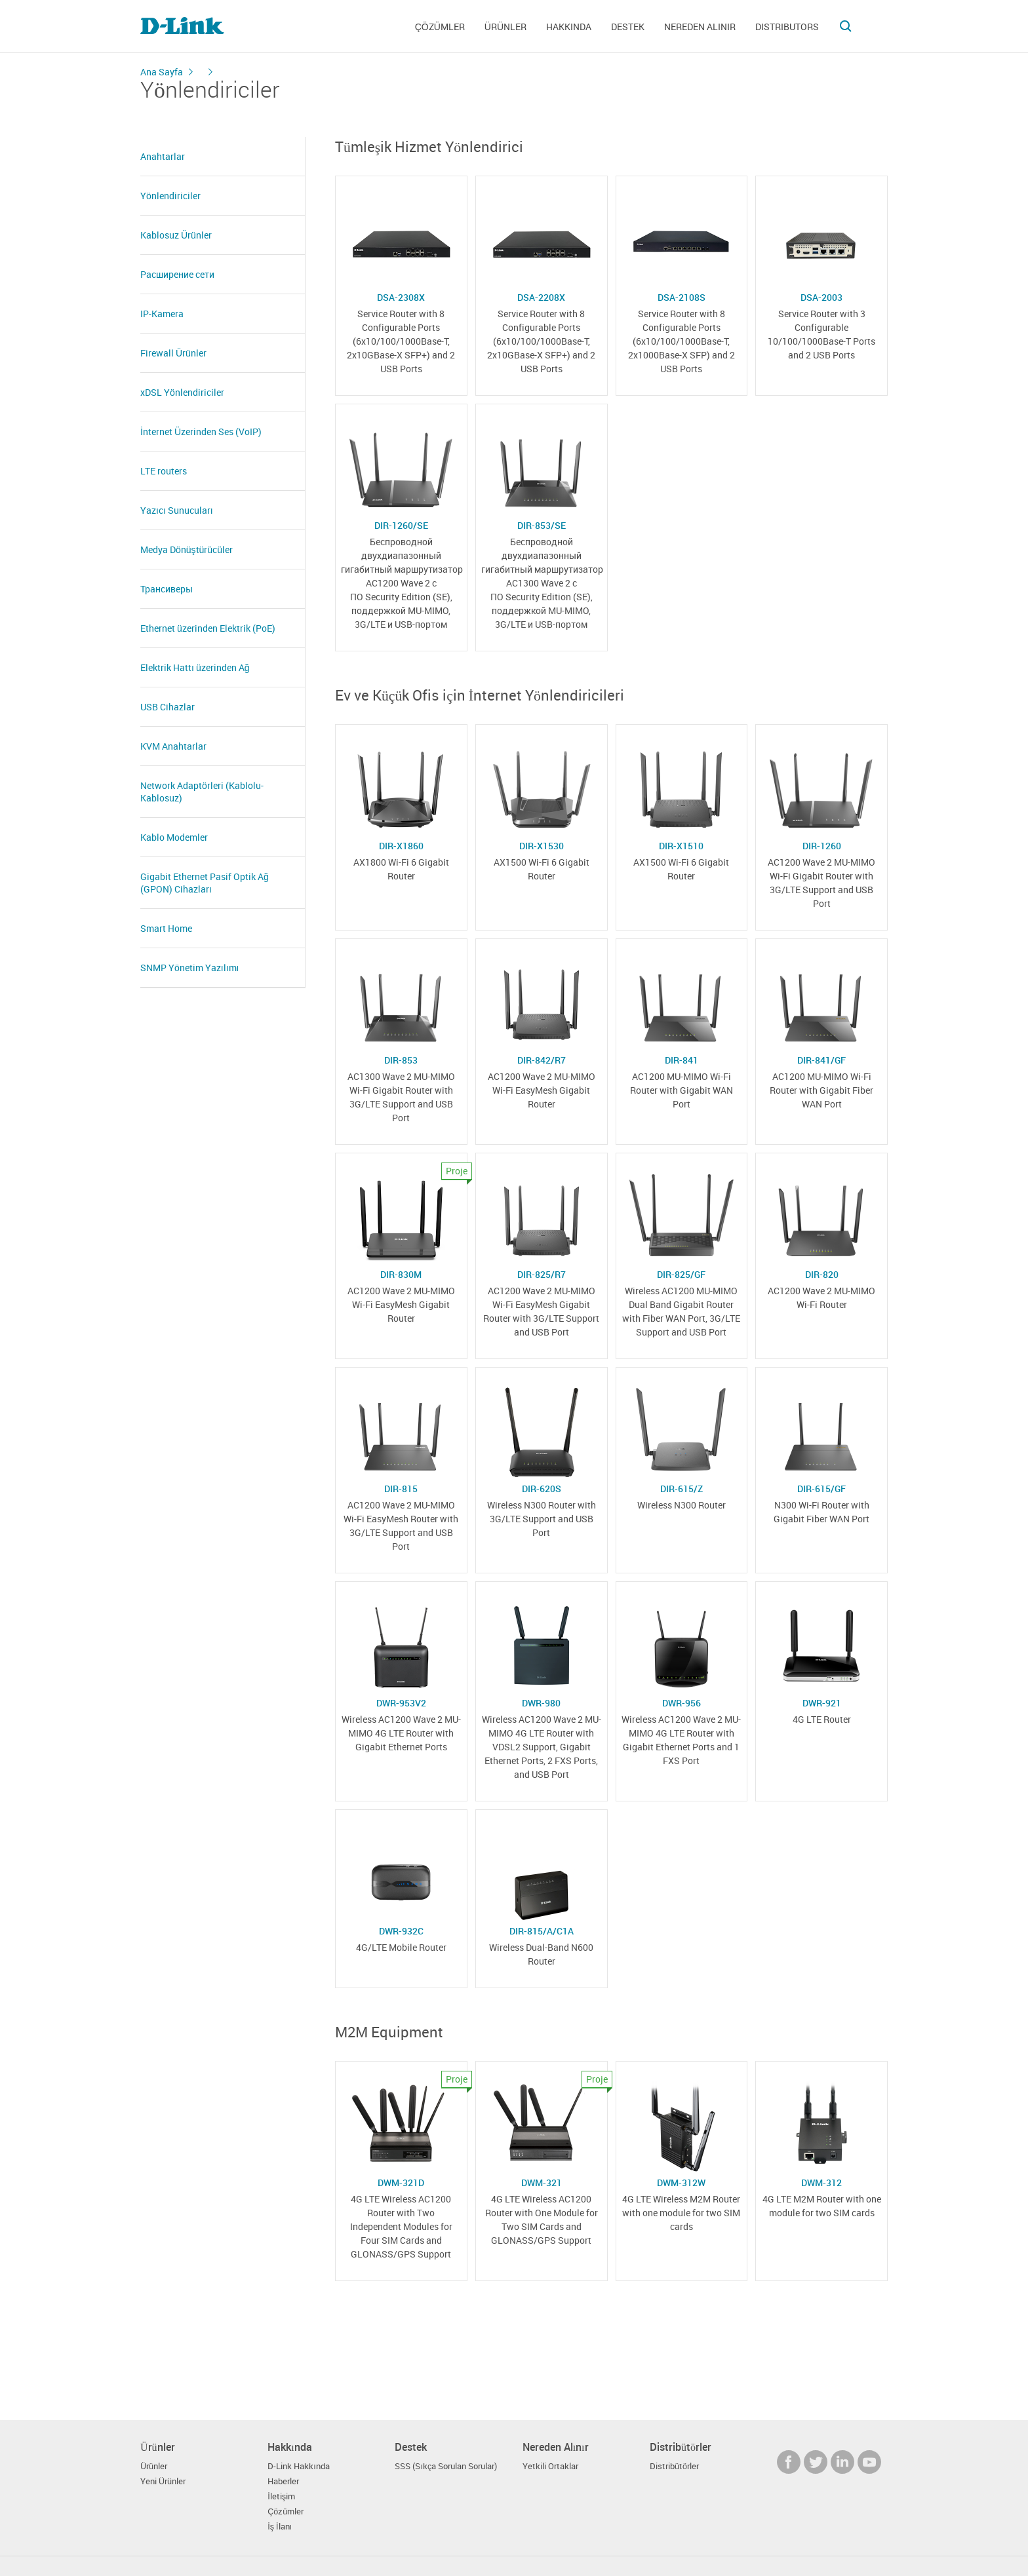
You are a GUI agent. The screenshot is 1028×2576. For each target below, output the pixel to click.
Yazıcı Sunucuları (176, 510)
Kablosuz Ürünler (176, 235)
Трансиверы (166, 589)
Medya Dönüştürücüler (186, 549)
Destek (627, 26)
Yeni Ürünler (163, 2481)
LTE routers (163, 471)
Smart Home (166, 928)
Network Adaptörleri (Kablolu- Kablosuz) (202, 791)
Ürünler (505, 26)
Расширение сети (177, 274)
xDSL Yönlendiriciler (182, 392)
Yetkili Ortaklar (550, 2466)
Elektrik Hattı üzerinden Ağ (194, 667)
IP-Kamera (162, 313)
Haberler (283, 2481)
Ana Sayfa (161, 72)
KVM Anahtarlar (173, 746)
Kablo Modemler (174, 837)
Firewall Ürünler (173, 353)
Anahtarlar (162, 156)
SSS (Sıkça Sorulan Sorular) (446, 2466)
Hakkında (568, 26)
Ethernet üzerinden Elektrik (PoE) (207, 628)
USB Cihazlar (167, 707)
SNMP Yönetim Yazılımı (189, 967)
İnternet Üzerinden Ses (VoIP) (201, 431)
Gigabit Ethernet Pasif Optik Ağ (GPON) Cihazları (204, 882)
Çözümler (440, 26)
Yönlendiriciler (170, 195)
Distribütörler (674, 2466)
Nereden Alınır (700, 26)
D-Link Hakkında (298, 2466)
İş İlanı (279, 2526)
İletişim (281, 2496)
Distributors (787, 26)
